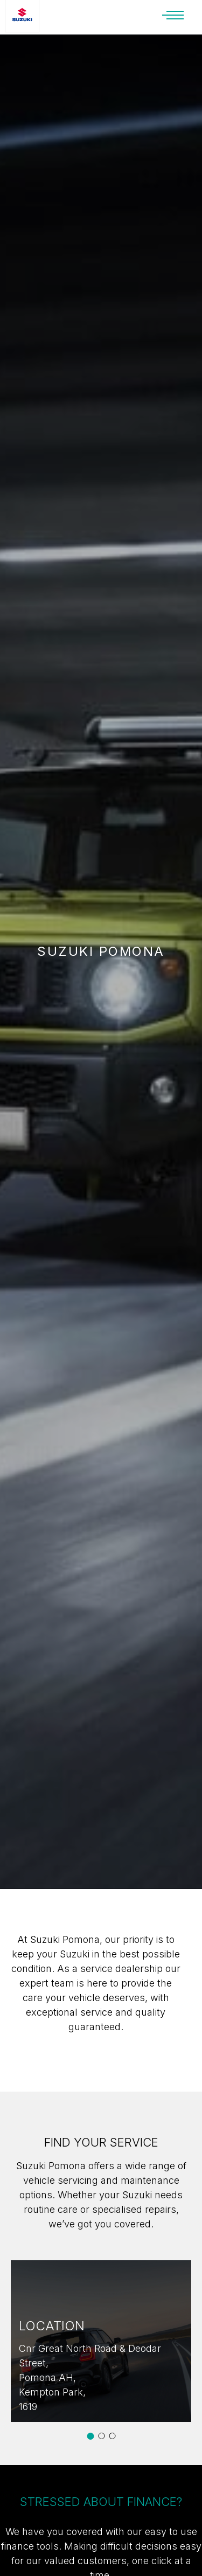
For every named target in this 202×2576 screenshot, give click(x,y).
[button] (90, 2436)
